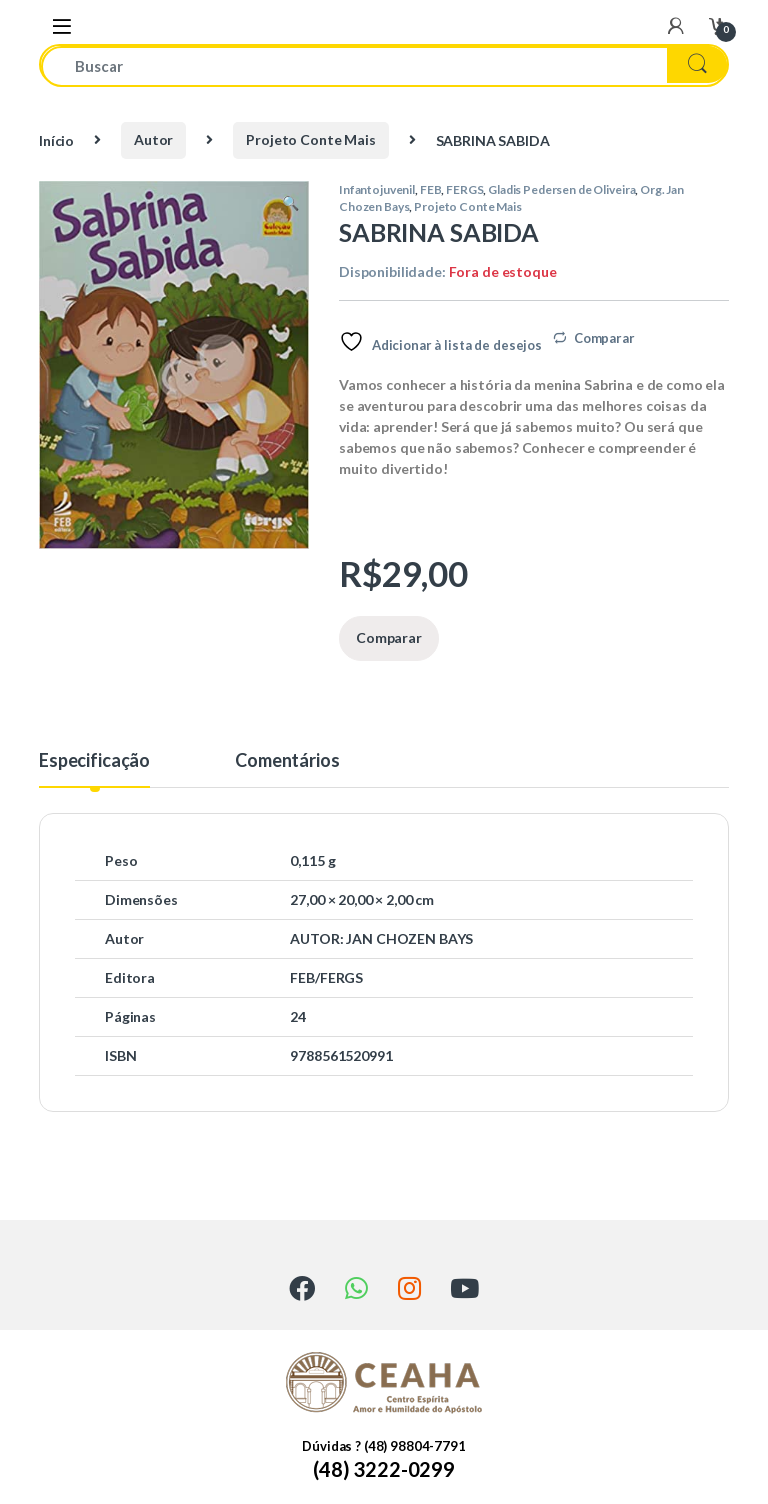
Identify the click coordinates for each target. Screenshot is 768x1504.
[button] (290, 203)
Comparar (604, 338)
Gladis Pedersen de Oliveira (561, 189)
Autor (153, 139)
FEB (431, 189)
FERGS (464, 189)
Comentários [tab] (287, 761)
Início (56, 139)
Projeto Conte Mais (310, 139)
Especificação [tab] (94, 761)
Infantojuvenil (377, 189)
